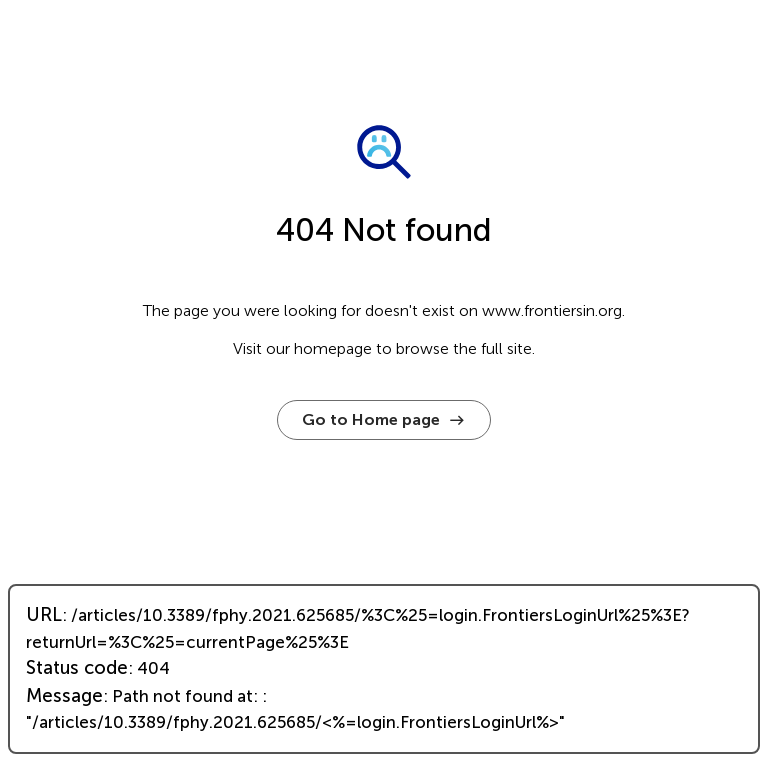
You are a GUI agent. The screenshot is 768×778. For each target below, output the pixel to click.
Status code (77, 668)
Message (64, 696)
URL (44, 615)
